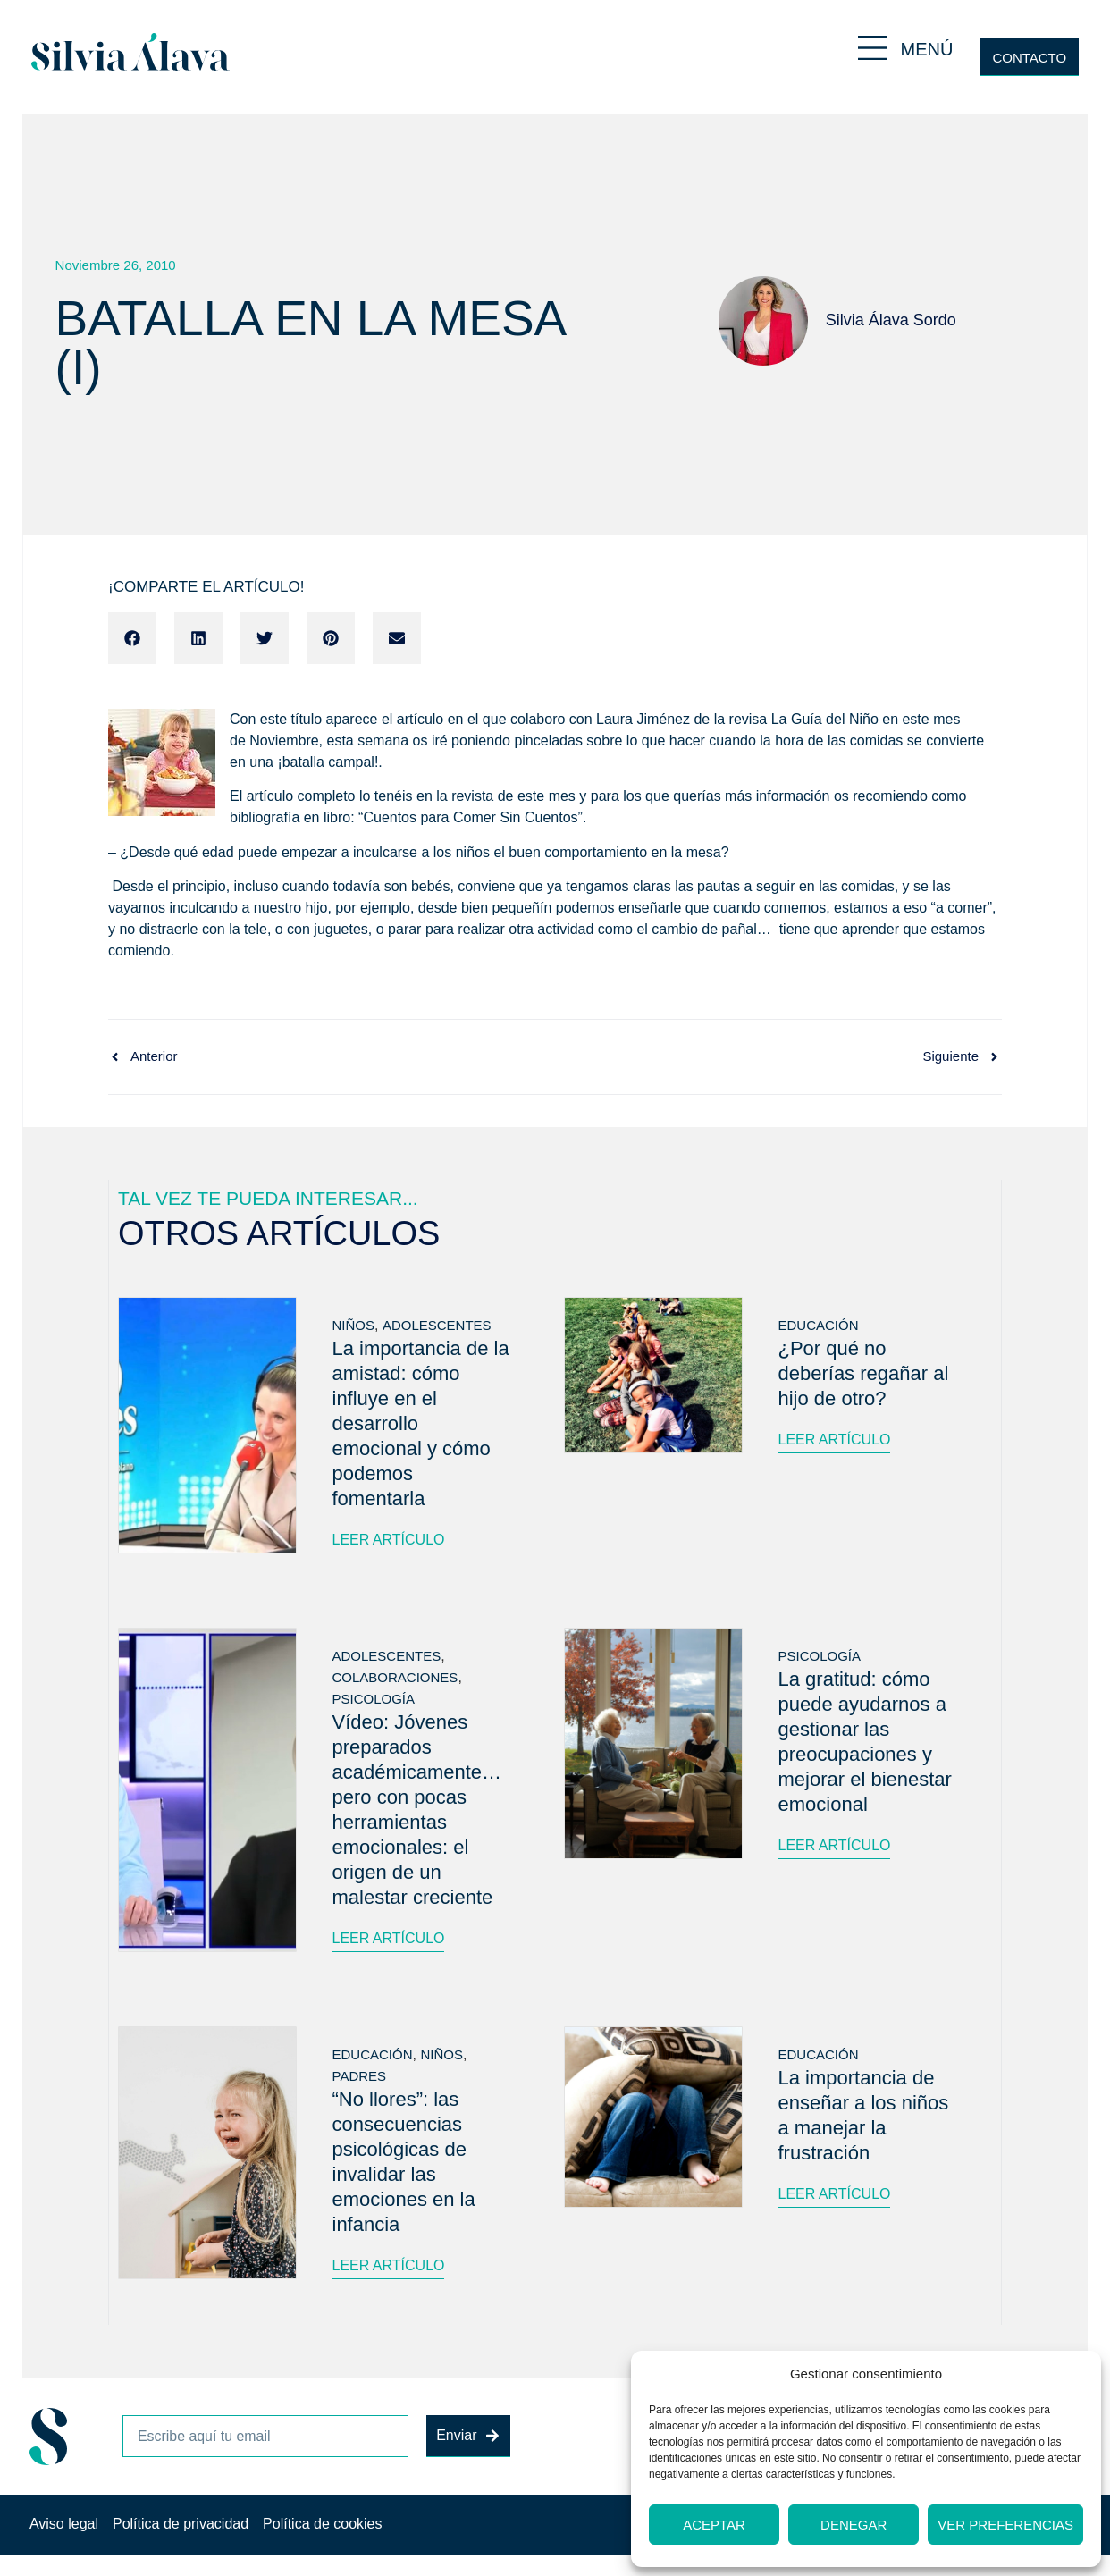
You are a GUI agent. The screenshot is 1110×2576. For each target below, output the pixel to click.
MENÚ (927, 49)
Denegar (853, 2524)
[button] (132, 638)
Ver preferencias (1005, 2524)
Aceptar (714, 2524)
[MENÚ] (872, 48)
